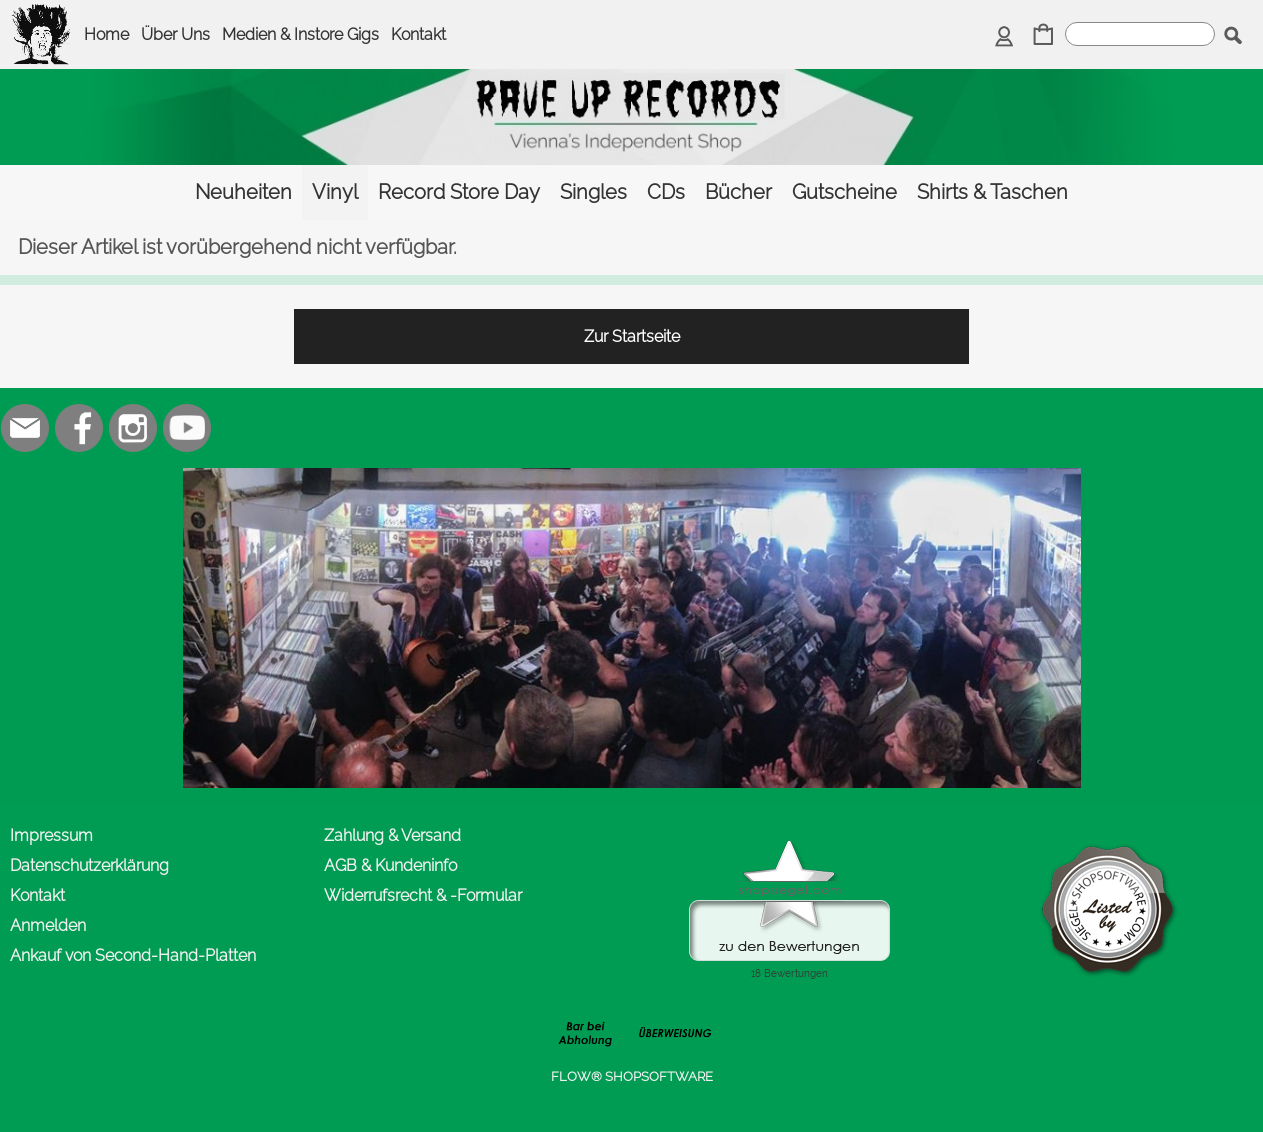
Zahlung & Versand (392, 835)
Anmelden (48, 925)
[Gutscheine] (844, 192)
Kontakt (418, 34)
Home (106, 34)
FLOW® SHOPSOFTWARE (632, 1076)
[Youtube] (187, 428)
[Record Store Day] (459, 192)
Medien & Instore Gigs (300, 34)
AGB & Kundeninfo (390, 865)
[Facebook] (79, 428)
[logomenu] (42, 16)
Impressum (51, 835)
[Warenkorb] (1043, 36)
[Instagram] (133, 428)
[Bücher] (738, 192)
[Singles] (593, 192)
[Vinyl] (335, 192)
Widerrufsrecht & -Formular (423, 895)
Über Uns (175, 34)
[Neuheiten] (243, 192)
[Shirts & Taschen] (992, 192)
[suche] (1140, 34)
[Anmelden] (1004, 36)
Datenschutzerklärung (89, 865)
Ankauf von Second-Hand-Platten (133, 955)
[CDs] (666, 192)
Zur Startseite (632, 336)
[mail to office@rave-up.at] (25, 428)
